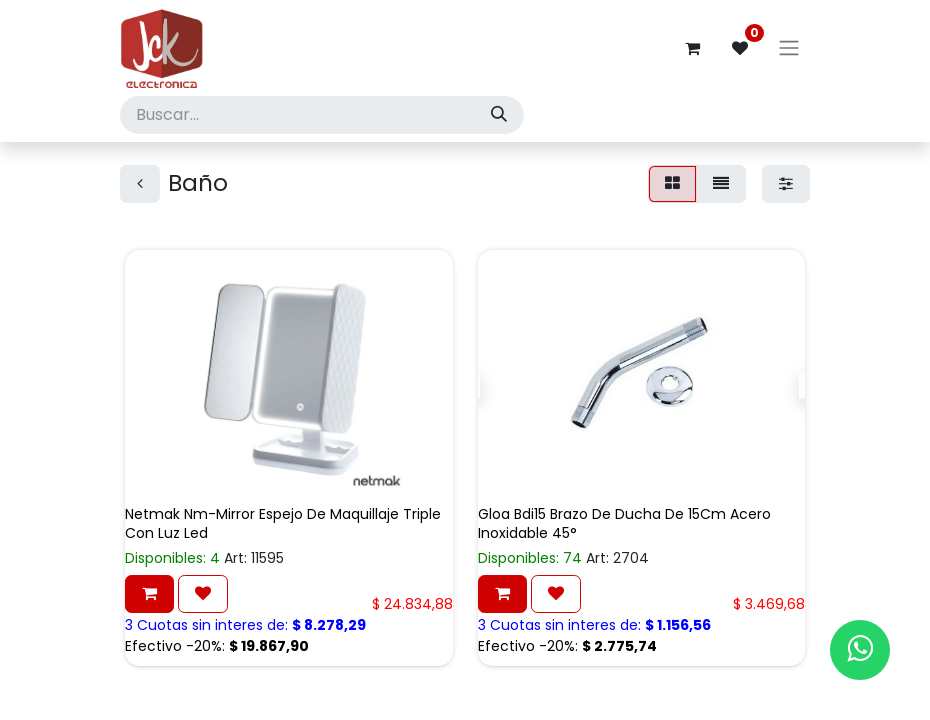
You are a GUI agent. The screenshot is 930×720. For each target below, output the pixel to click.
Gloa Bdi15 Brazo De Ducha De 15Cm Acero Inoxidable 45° (624, 523)
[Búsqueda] (499, 115)
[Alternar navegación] (789, 48)
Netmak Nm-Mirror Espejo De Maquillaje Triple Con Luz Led (283, 523)
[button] (149, 594)
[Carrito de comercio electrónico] (692, 48)
